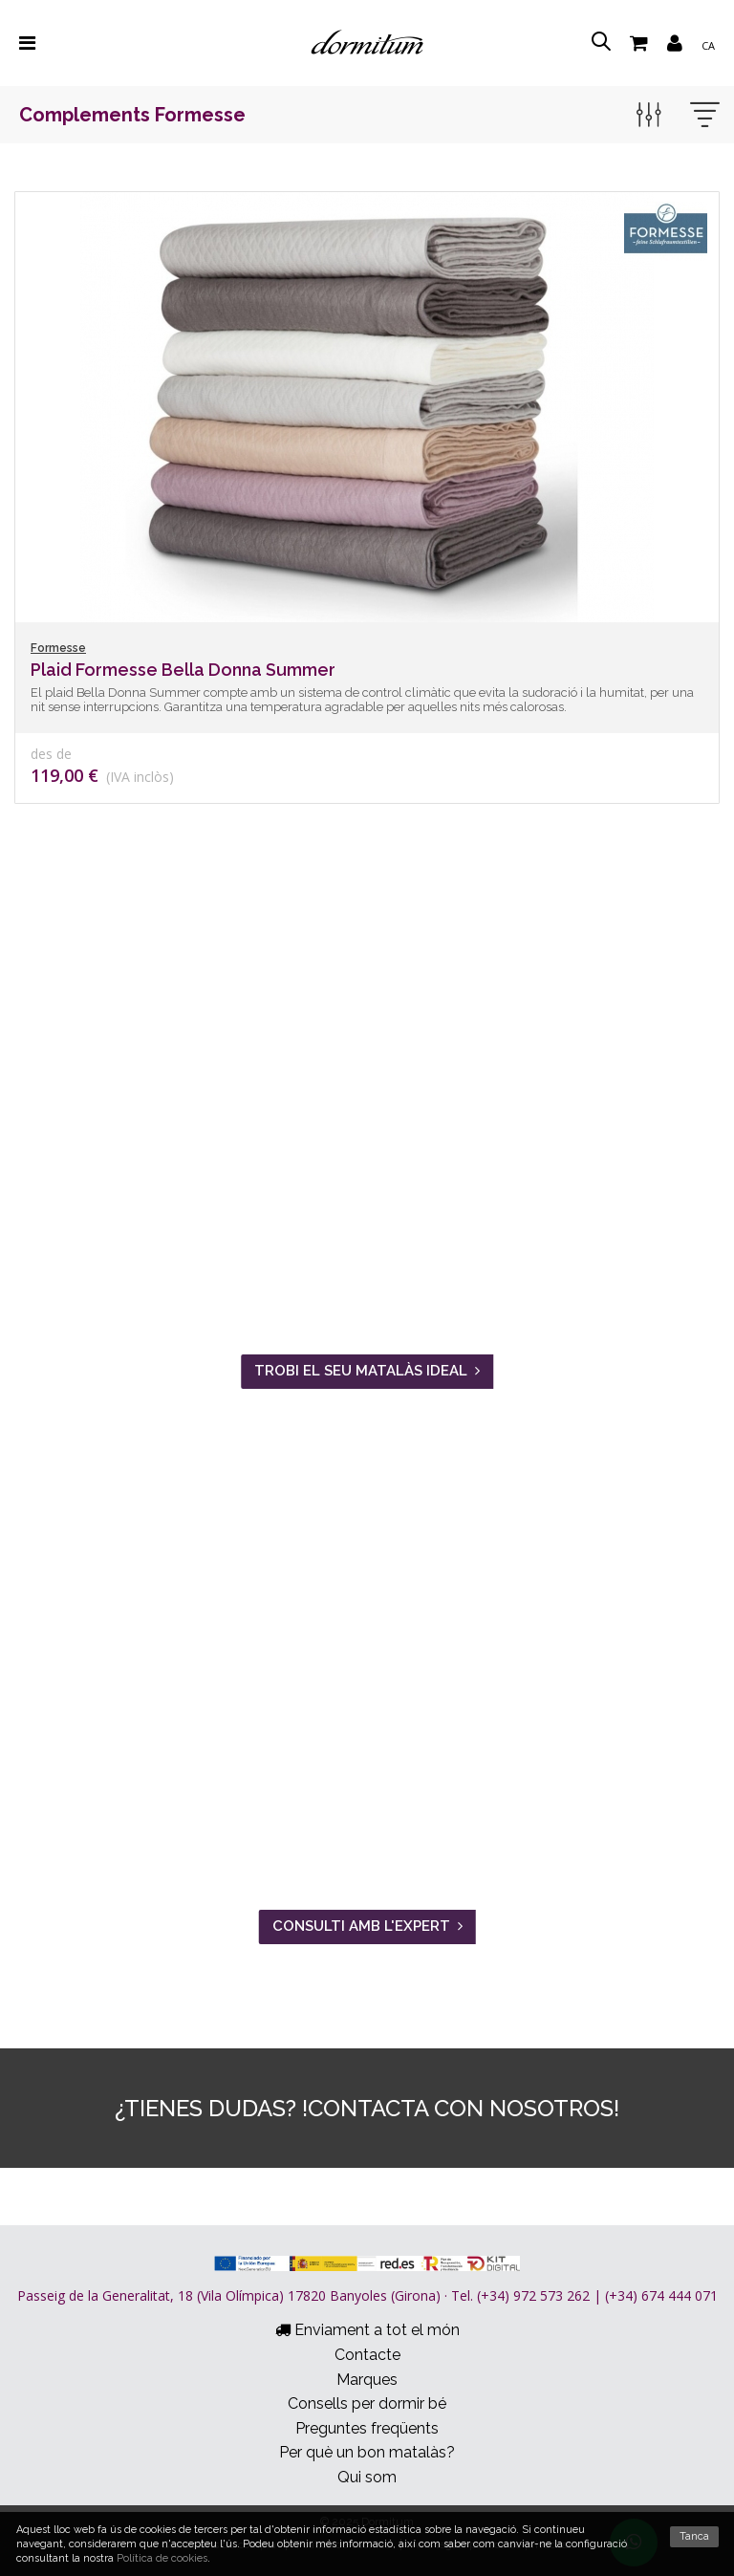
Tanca (694, 2536)
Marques (367, 2379)
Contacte (367, 2355)
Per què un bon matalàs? (367, 2452)
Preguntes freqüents (367, 2428)
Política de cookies (162, 2558)
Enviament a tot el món (367, 2330)
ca (708, 45)
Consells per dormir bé (367, 2403)
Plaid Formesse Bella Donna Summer (183, 670)
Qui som (367, 2477)
